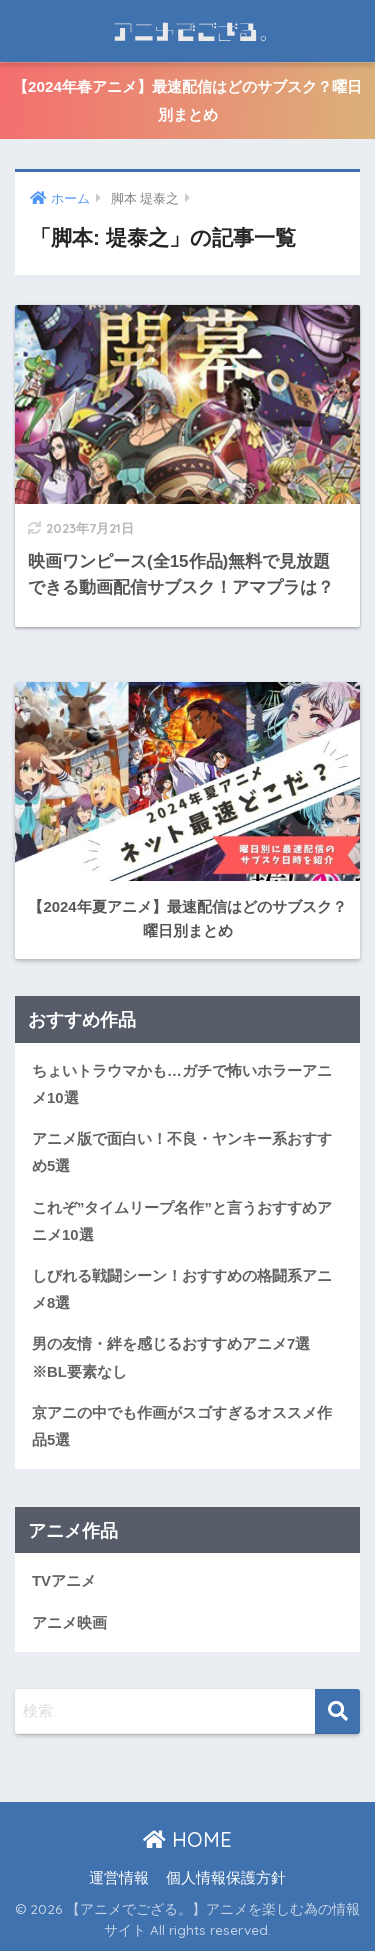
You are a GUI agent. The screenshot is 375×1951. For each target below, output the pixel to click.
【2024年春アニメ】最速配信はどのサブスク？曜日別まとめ (187, 100)
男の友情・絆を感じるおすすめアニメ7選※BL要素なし (171, 1357)
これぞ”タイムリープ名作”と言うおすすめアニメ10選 (182, 1221)
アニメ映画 (69, 1623)
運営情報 (119, 1878)
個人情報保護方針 (226, 1878)
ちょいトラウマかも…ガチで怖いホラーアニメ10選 (182, 1084)
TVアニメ (64, 1581)
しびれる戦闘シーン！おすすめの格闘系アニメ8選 (182, 1289)
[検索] (337, 1711)
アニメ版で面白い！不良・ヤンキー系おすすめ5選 (182, 1152)
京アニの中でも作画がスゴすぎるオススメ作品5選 (182, 1426)
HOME (187, 1839)
